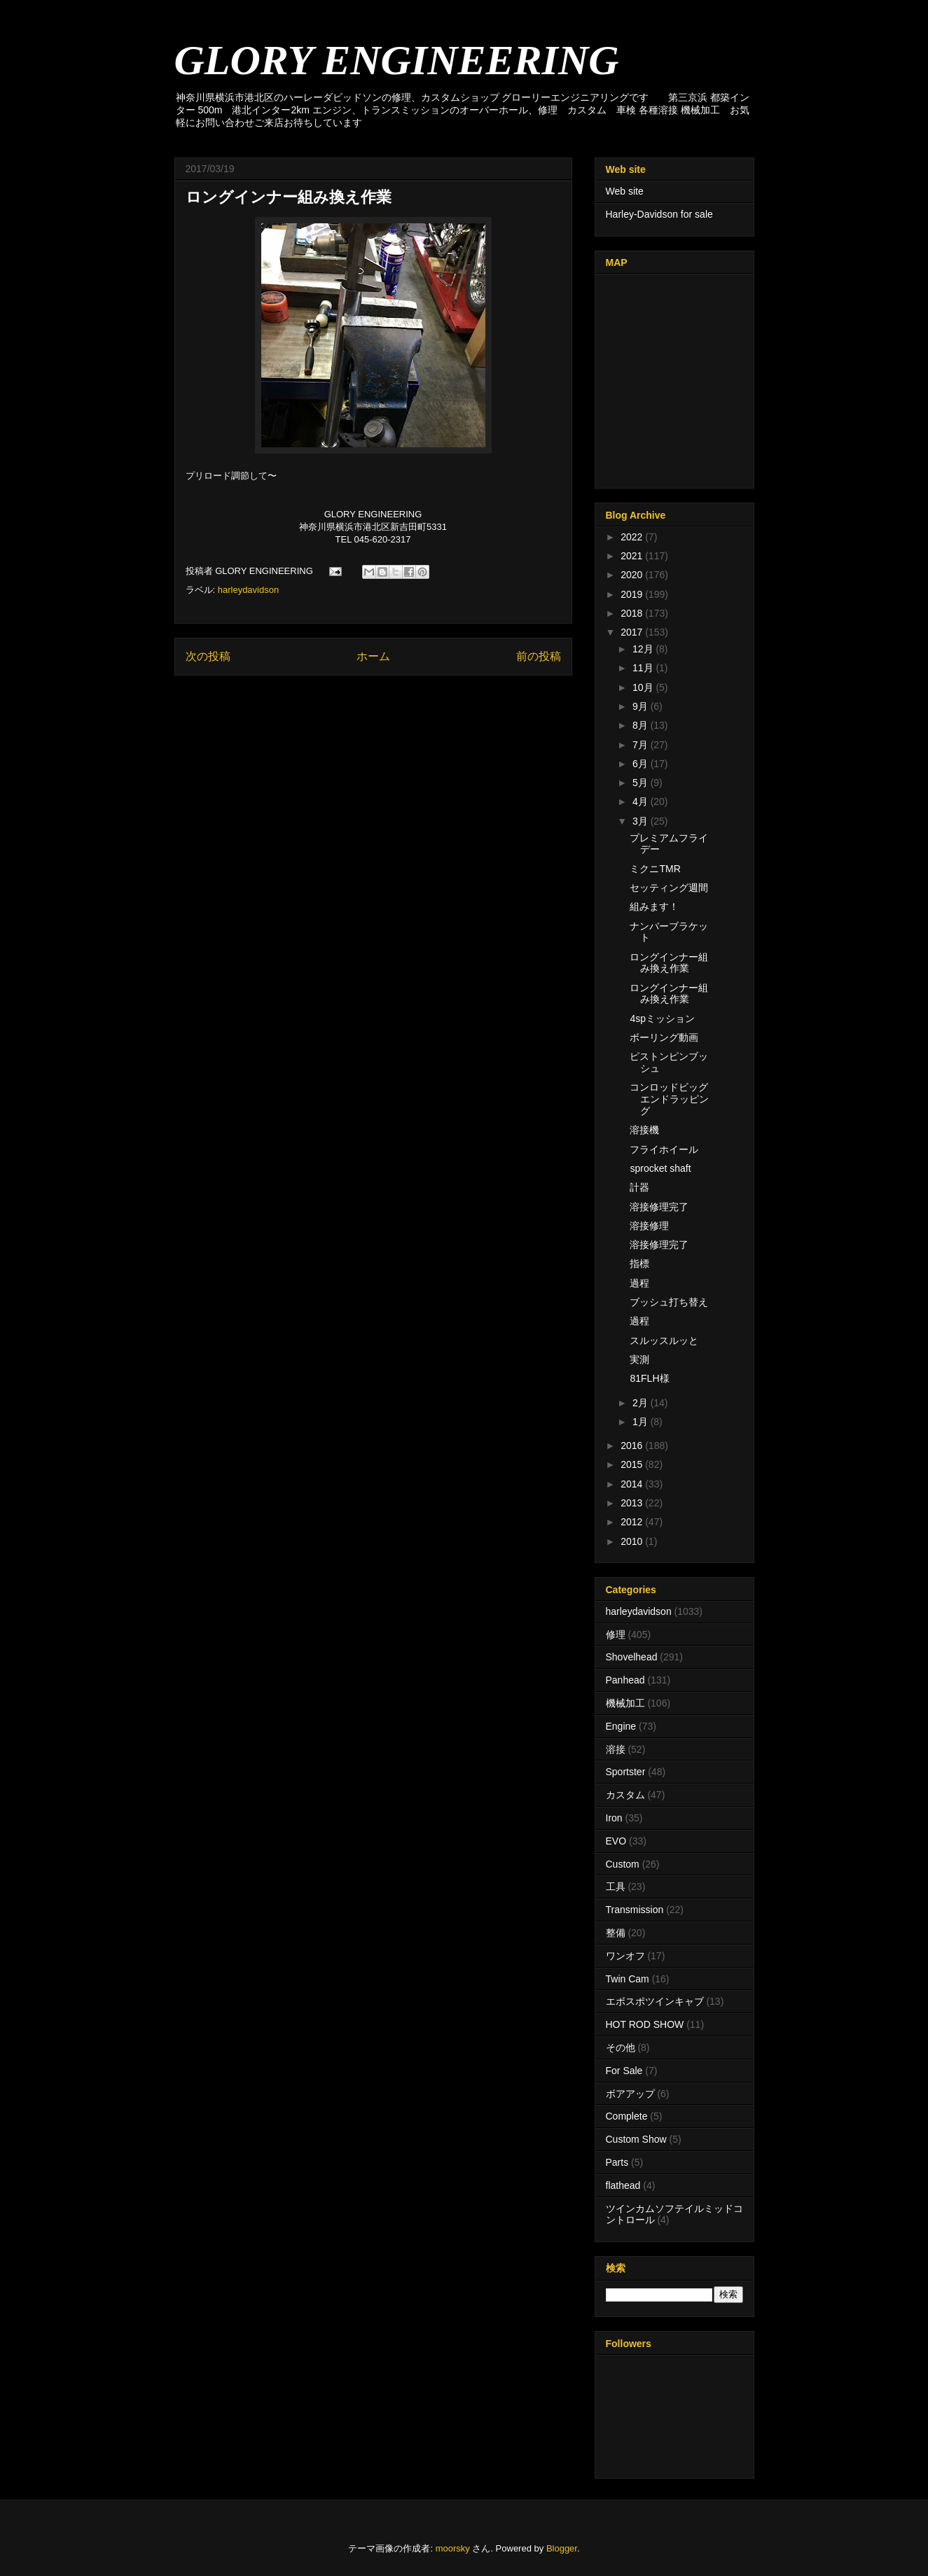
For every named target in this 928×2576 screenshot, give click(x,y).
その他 (620, 2047)
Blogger (561, 2548)
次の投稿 (208, 656)
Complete (627, 2116)
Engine (621, 1726)
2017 (633, 632)
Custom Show (636, 2139)
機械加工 (625, 1703)
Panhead (625, 1680)
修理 (615, 1634)
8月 (641, 725)
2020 (633, 574)
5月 (641, 782)
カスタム (625, 1794)
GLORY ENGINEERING (396, 60)
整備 (615, 1932)
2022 (633, 536)
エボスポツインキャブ (655, 2001)
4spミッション (662, 1018)
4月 (641, 801)
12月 (644, 648)
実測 (639, 1359)
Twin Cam (627, 1978)
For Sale (624, 2070)
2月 (641, 1402)
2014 (633, 1484)
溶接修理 (649, 1225)
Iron (614, 1817)
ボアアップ (630, 2093)
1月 (641, 1421)
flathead (623, 2185)
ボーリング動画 (664, 1037)
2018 (633, 613)
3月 (641, 821)
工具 (615, 1886)
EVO (616, 1841)
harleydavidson (248, 589)
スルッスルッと (664, 1340)
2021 (633, 555)
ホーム (373, 656)
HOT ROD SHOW (645, 2024)
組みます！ (654, 906)
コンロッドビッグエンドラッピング (669, 1099)
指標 (639, 1263)
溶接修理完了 (659, 1206)
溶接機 (644, 1129)
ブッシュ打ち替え (669, 1302)
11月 (644, 667)
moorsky (453, 2548)
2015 (633, 1464)
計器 (639, 1187)
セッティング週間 (669, 887)
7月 (641, 744)
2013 (633, 1502)
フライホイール (664, 1149)
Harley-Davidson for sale (659, 214)
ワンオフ (625, 1955)
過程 (639, 1283)
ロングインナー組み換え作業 (669, 962)
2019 (633, 594)
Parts (617, 2162)
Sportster (626, 1771)
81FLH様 (649, 1378)
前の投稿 (538, 656)
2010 (633, 1541)
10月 (644, 687)
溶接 (615, 1749)
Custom (622, 1864)
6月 (641, 763)
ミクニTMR (655, 868)
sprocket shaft (660, 1168)
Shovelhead (632, 1656)
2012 (633, 1521)
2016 (633, 1445)
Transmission (635, 1909)
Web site (625, 191)
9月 (641, 706)
